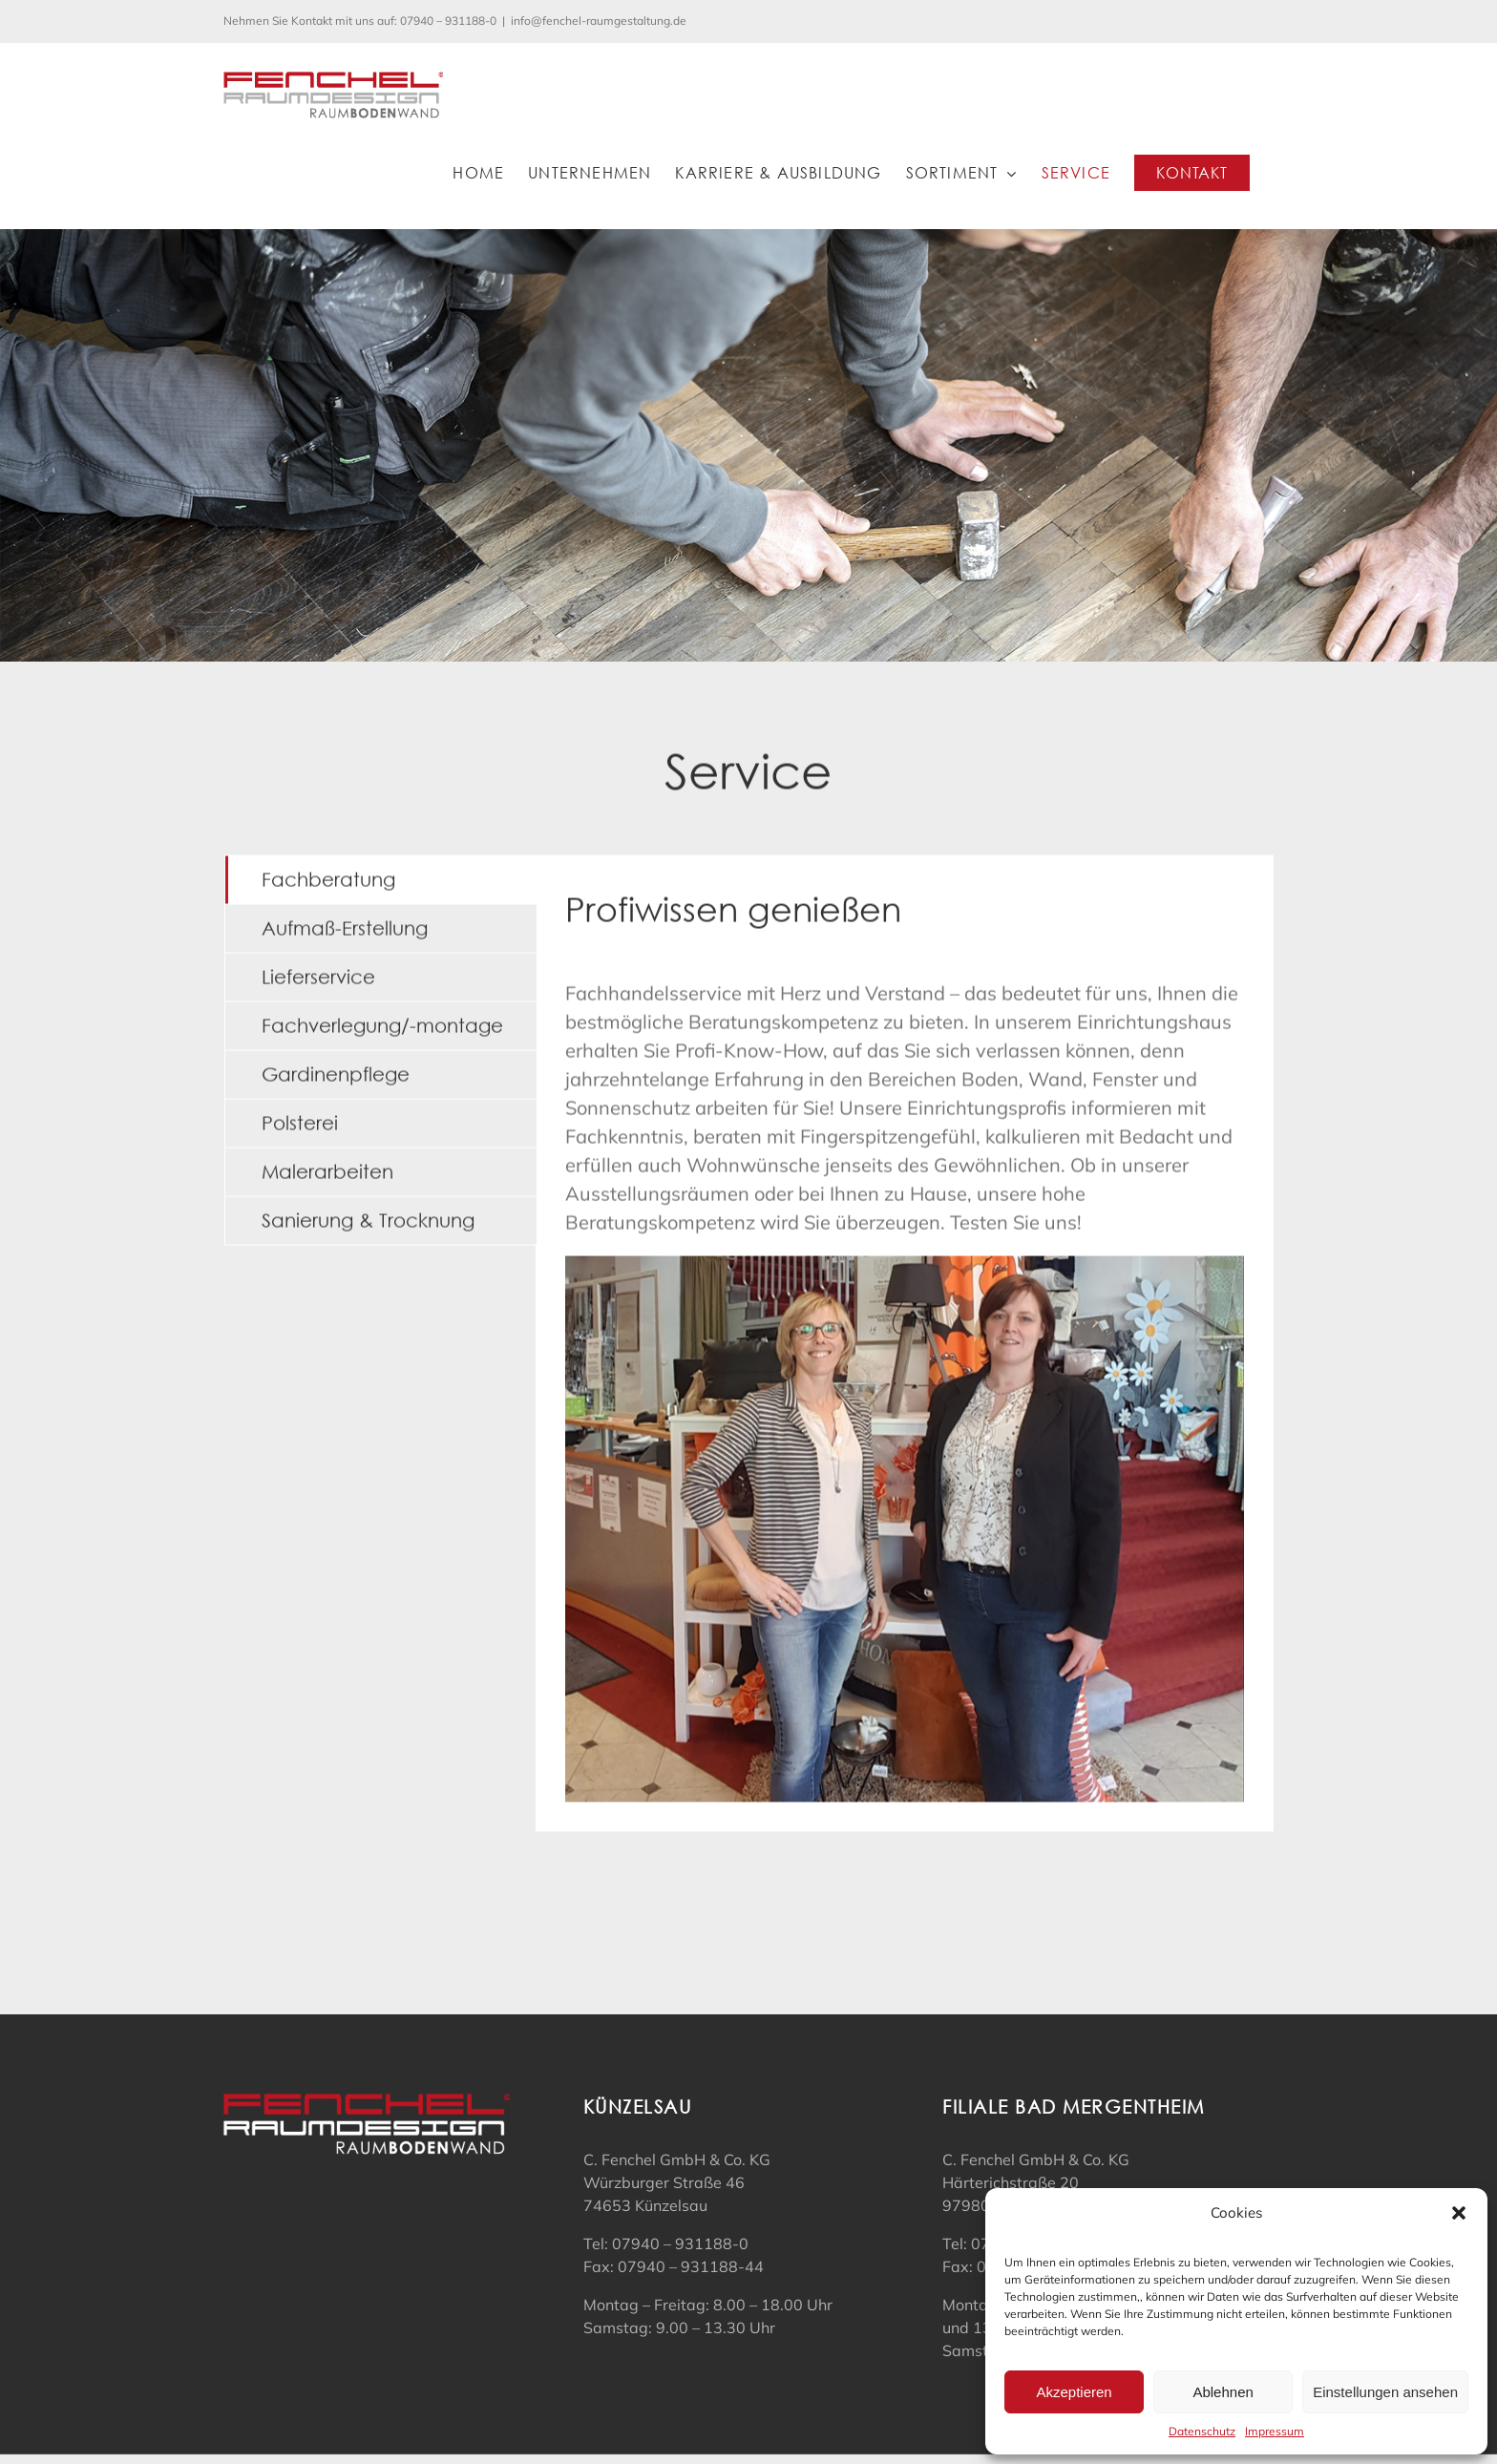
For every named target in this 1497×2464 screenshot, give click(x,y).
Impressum (1274, 2431)
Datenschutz (1202, 2431)
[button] (1458, 2212)
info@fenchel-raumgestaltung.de (598, 20)
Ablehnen (1222, 2392)
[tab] (381, 877)
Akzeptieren (1073, 2392)
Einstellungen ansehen (1385, 2392)
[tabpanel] (905, 1341)
